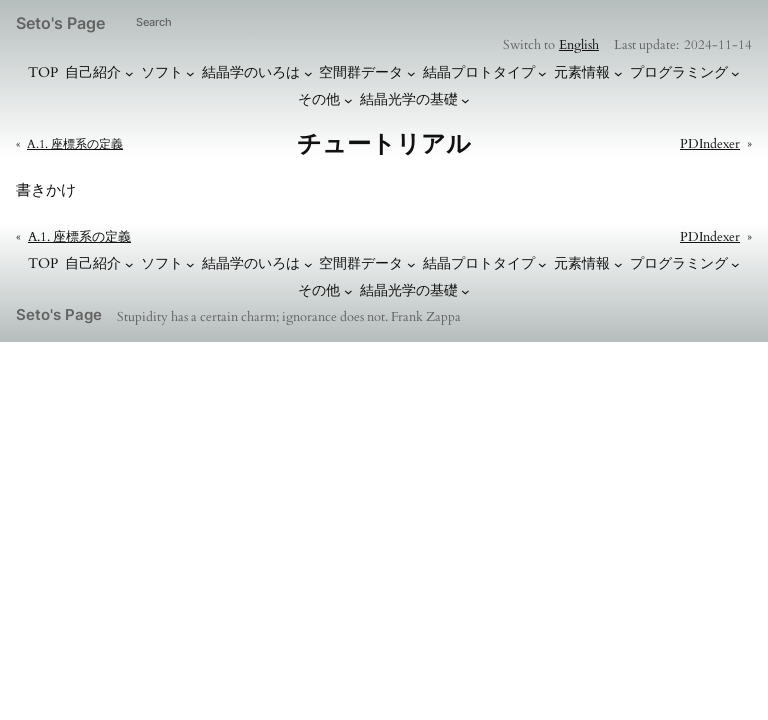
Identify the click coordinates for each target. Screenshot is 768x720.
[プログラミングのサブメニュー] (735, 73)
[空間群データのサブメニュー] (411, 73)
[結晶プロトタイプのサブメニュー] (542, 73)
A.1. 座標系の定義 (75, 144)
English (579, 45)
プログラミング (679, 72)
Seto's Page (60, 23)
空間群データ (361, 72)
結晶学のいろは (251, 72)
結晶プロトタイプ (479, 72)
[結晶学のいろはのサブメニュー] (308, 73)
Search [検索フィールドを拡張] (154, 22)
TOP (43, 72)
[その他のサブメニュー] (348, 100)
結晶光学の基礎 (409, 99)
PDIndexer (710, 144)
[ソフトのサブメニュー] (190, 73)
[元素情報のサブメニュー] (618, 73)
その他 (319, 99)
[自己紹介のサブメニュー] (129, 73)
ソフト (162, 72)
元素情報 (582, 72)
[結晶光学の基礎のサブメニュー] (465, 100)
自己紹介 (93, 72)
